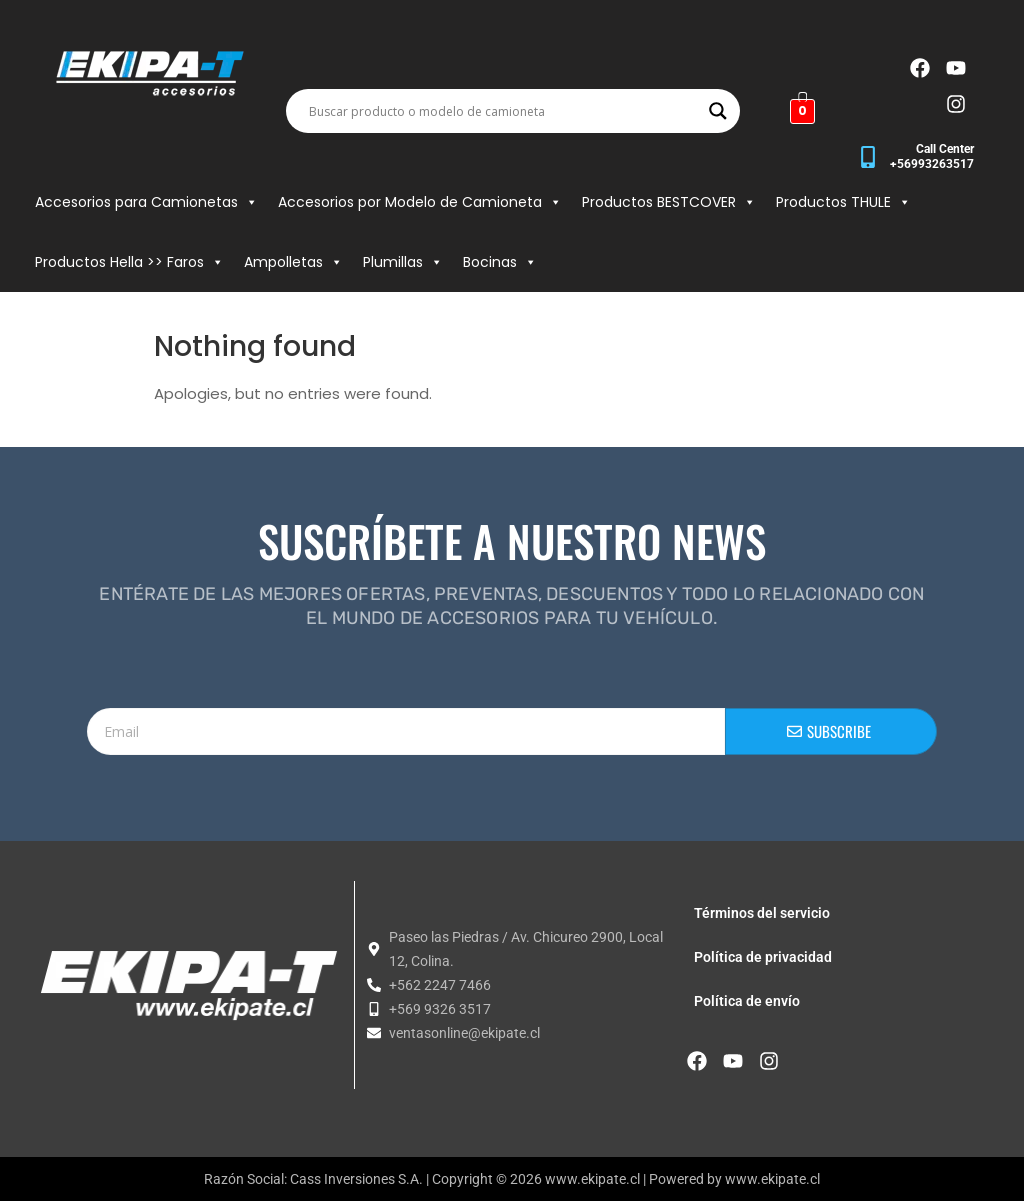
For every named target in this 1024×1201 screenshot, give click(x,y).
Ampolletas (293, 262)
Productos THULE (843, 202)
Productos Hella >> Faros (129, 262)
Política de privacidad (763, 957)
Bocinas (500, 262)
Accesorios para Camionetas (146, 202)
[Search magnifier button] (718, 111)
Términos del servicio (762, 913)
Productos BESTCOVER (669, 202)
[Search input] (504, 111)
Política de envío (747, 1001)
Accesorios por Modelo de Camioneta (420, 202)
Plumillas (403, 262)
